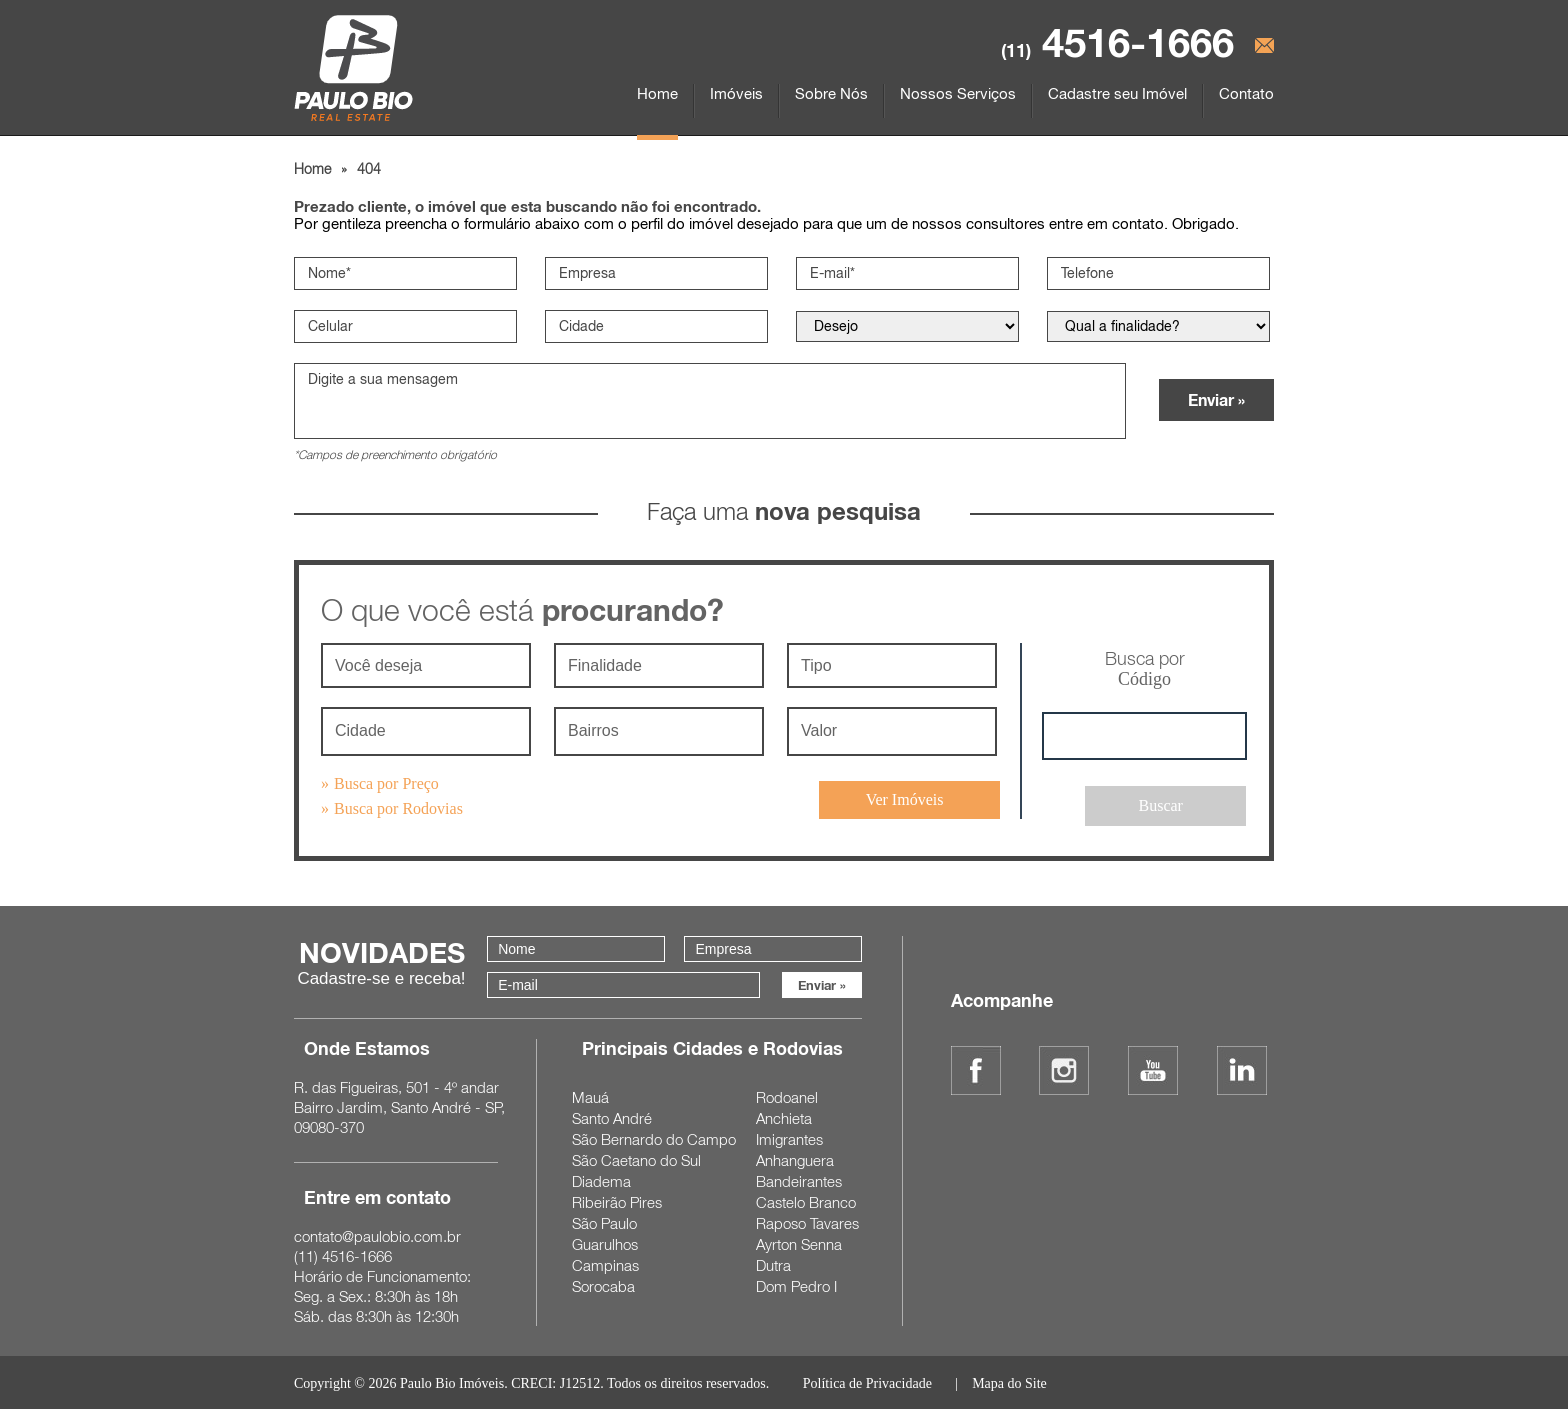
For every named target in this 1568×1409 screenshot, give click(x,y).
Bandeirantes (799, 1179)
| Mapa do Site (999, 1381)
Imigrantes (789, 1137)
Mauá (590, 1095)
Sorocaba (603, 1284)
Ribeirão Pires (617, 1200)
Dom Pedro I (796, 1284)
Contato (1246, 93)
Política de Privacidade (867, 1381)
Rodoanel (787, 1095)
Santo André (612, 1116)
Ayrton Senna (799, 1242)
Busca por (1144, 673)
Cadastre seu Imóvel (1117, 93)
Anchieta (784, 1116)
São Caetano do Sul (636, 1158)
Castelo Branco (806, 1200)
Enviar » (1216, 403)
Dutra (773, 1263)
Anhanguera (795, 1158)
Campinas (605, 1263)
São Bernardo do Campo (654, 1137)
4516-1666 (1117, 42)
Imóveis (736, 93)
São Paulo (604, 1221)
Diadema (601, 1179)
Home (657, 93)
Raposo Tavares (807, 1221)
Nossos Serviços (958, 93)
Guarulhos (605, 1242)
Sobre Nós (831, 93)
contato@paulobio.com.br (377, 1234)
